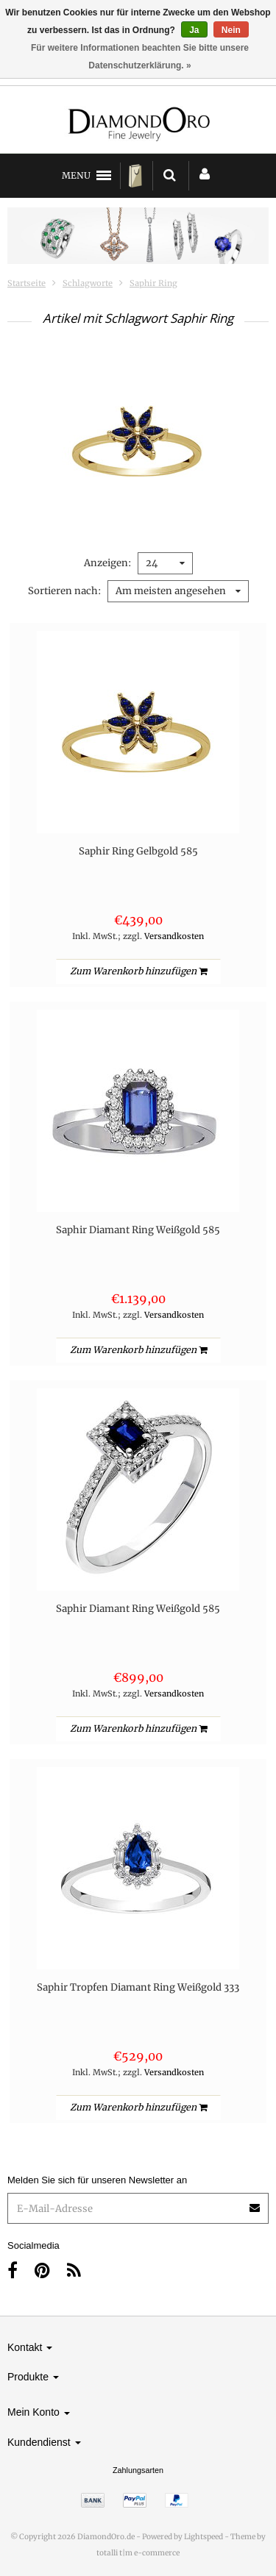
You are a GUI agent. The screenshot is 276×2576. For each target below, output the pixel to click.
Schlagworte (88, 283)
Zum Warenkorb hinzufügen (138, 971)
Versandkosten (174, 936)
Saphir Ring (153, 283)
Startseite (26, 283)
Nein (231, 30)
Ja (194, 30)
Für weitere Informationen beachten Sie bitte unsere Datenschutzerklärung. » (140, 57)
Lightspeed (203, 2536)
